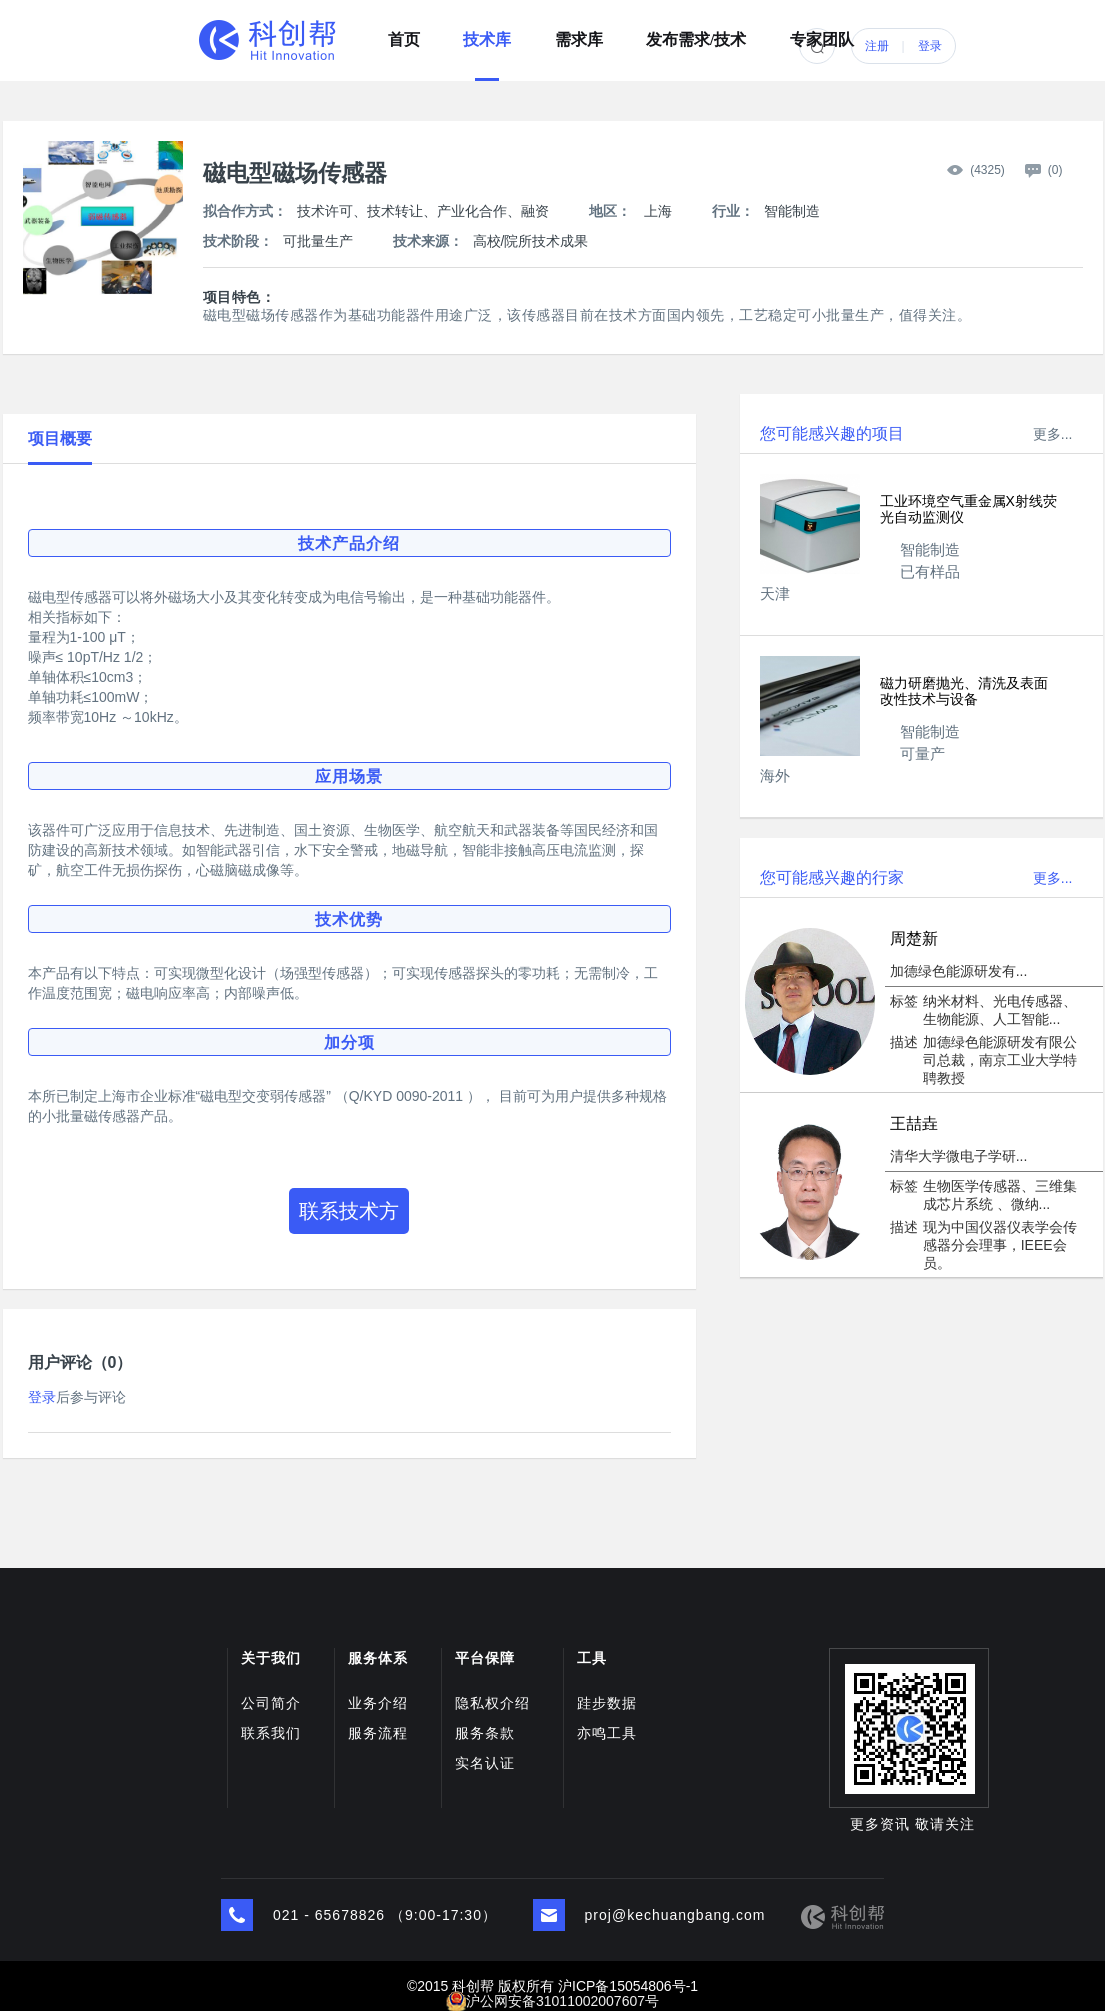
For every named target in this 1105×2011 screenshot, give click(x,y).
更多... (1053, 434)
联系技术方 (349, 1211)
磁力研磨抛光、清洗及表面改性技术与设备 (964, 690)
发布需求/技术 (696, 33)
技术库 (487, 33)
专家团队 (822, 33)
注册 (877, 46)
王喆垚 (914, 1123)
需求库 (579, 33)
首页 (404, 33)
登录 (930, 46)
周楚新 (914, 938)
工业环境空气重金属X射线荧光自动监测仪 (968, 508)
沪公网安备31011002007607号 (562, 2001)
